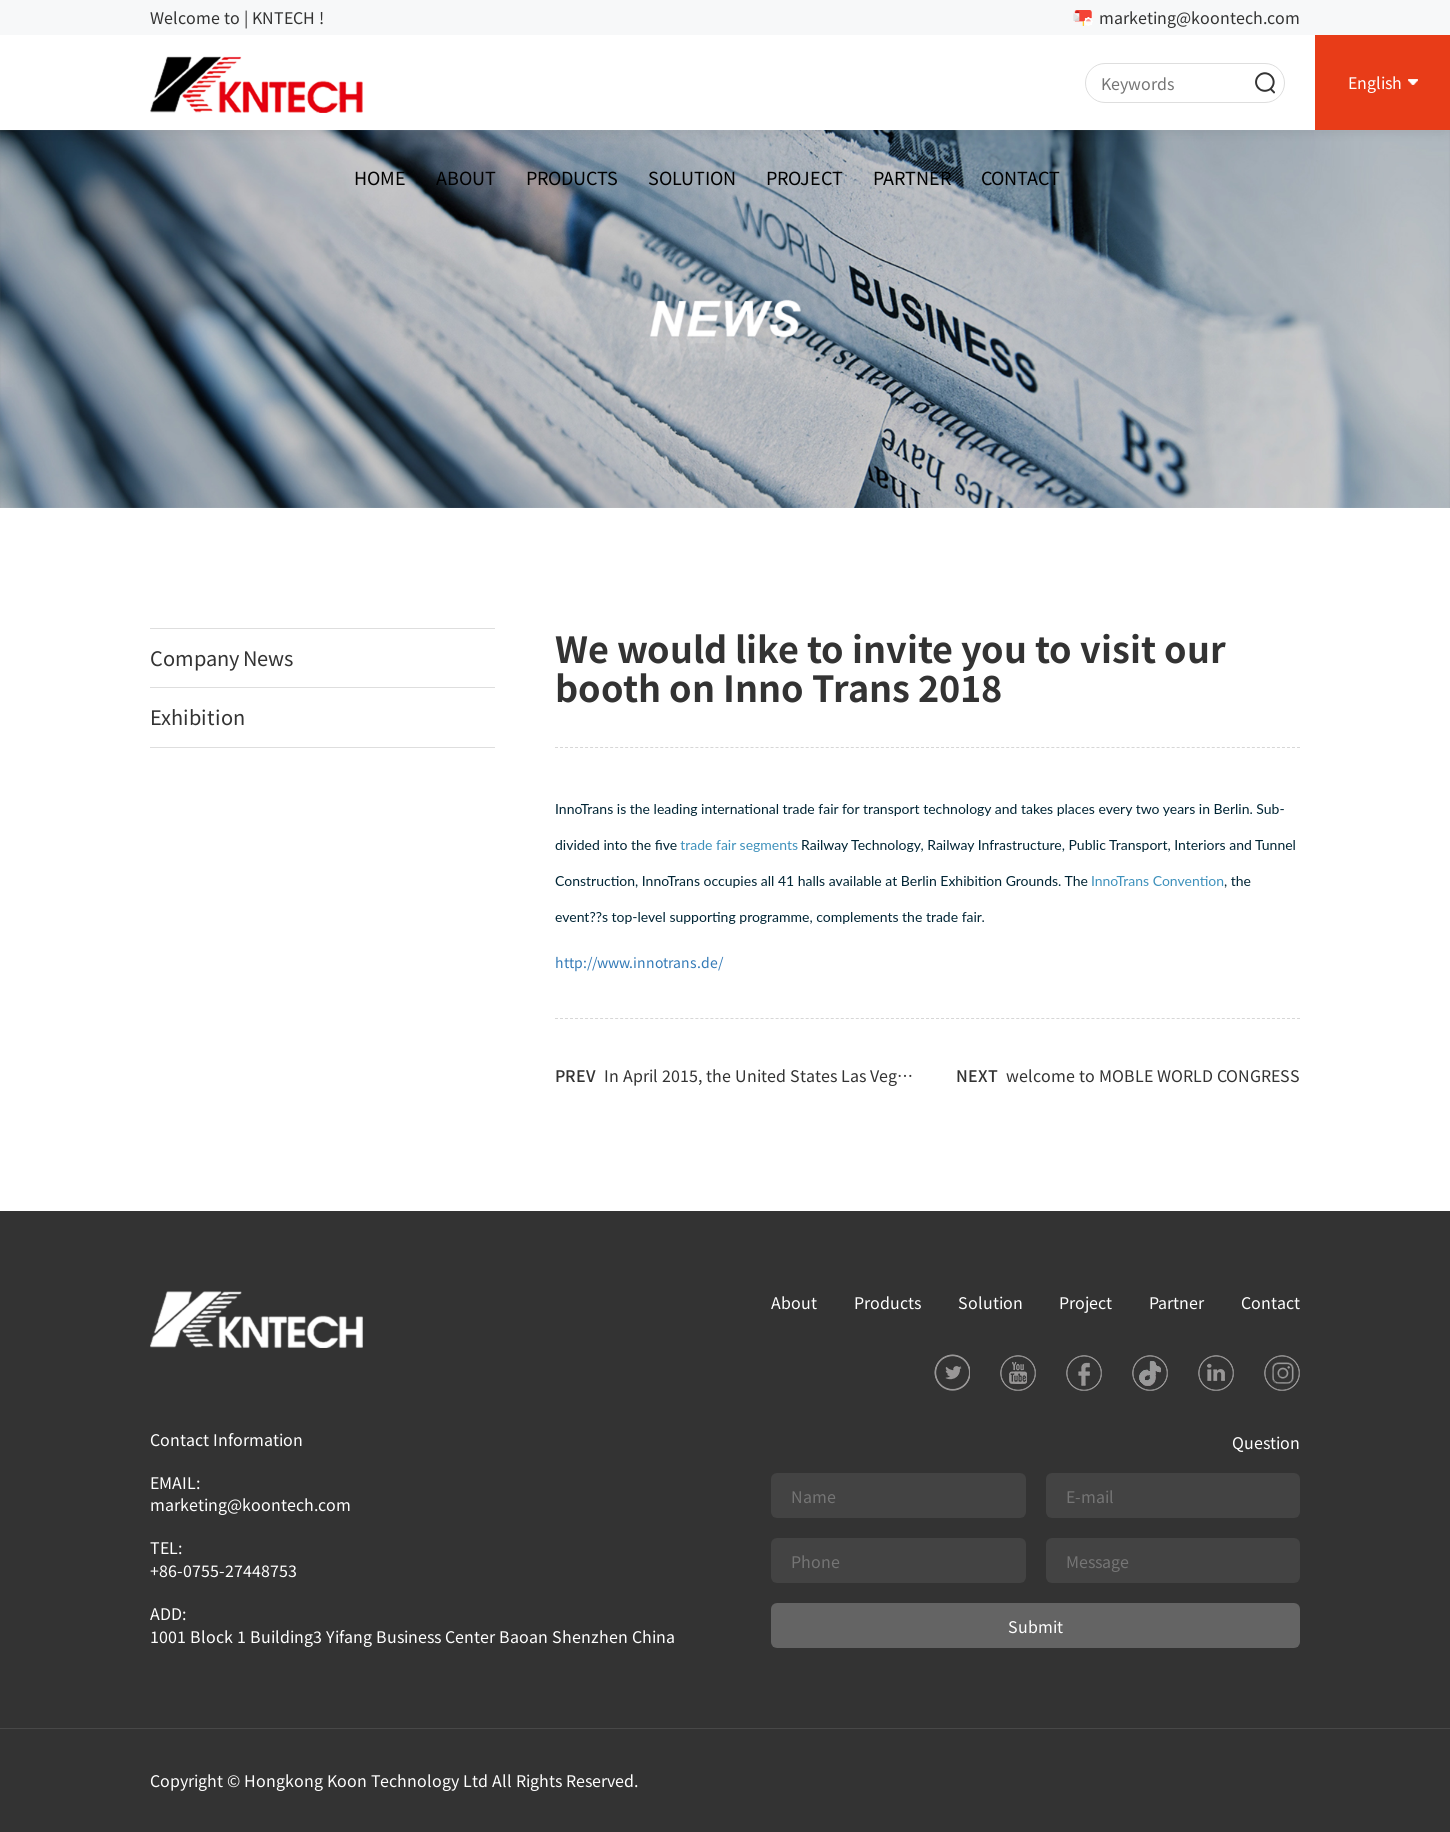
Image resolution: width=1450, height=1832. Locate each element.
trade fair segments (739, 844)
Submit (1035, 1626)
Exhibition (197, 716)
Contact (1020, 177)
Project (804, 177)
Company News (221, 657)
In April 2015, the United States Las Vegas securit (785, 1075)
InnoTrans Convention (1157, 880)
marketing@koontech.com (1199, 17)
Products (572, 177)
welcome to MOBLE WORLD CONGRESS (1153, 1075)
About (466, 177)
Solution (692, 177)
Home (380, 177)
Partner (912, 177)
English (1375, 82)
